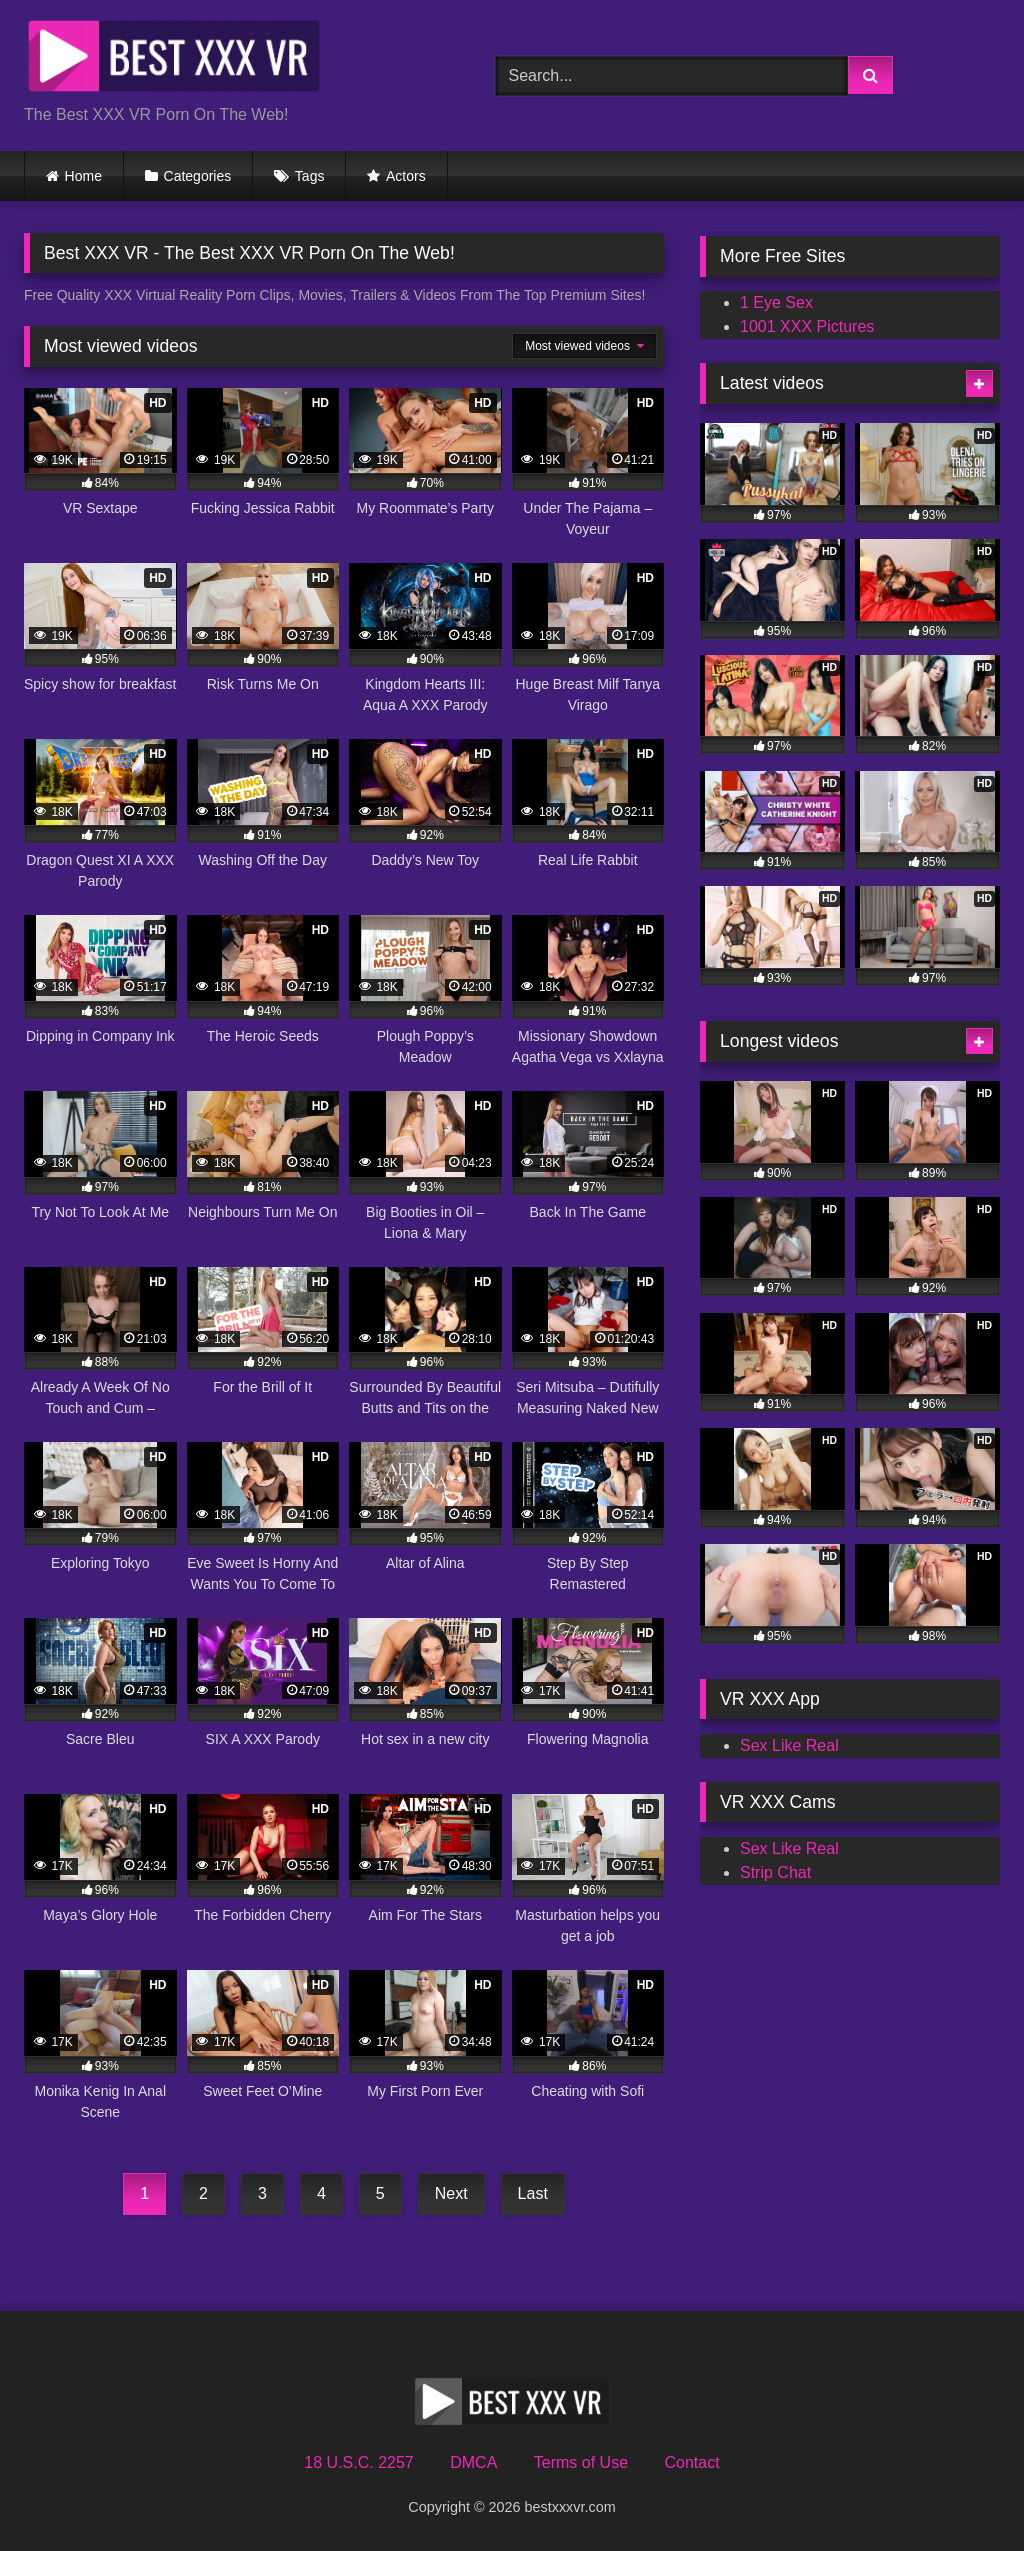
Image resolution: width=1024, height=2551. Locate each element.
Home (83, 176)
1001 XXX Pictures (807, 326)
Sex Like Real (789, 1745)
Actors (406, 176)
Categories (198, 176)
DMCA (473, 2462)
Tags (310, 176)
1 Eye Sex (776, 302)
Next (451, 2193)
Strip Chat (775, 1872)
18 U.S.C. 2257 (358, 2462)
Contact (691, 2462)
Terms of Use (581, 2462)
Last (533, 2193)
